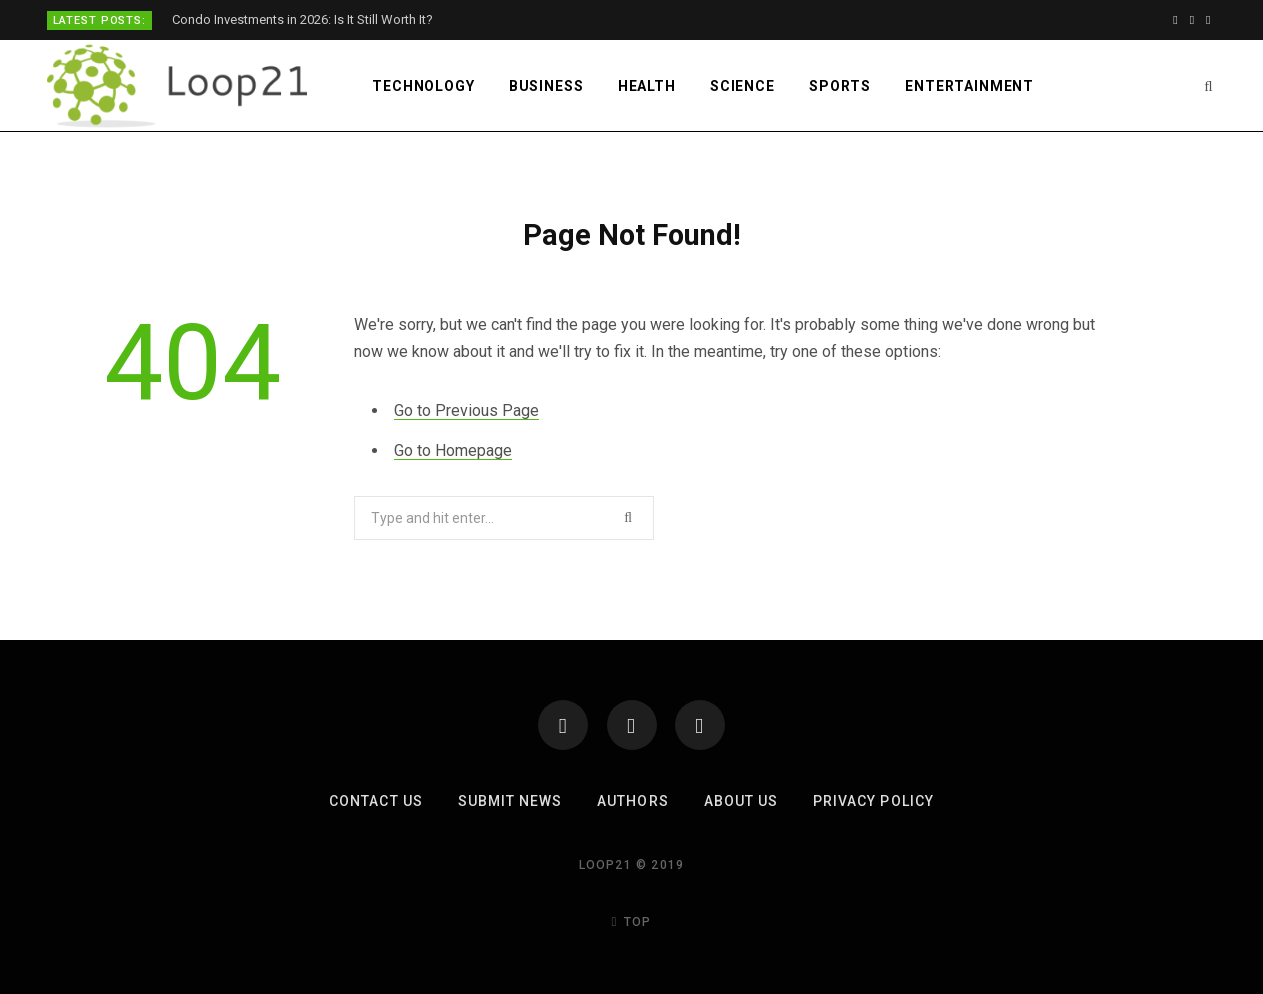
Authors (632, 801)
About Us (741, 801)
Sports (840, 86)
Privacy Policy (873, 801)
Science (742, 86)
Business (546, 86)
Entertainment (969, 86)
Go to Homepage (453, 450)
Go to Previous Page (466, 410)
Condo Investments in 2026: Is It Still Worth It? (302, 19)
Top (632, 922)
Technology (423, 86)
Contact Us (376, 801)
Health (647, 86)
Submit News (510, 801)
